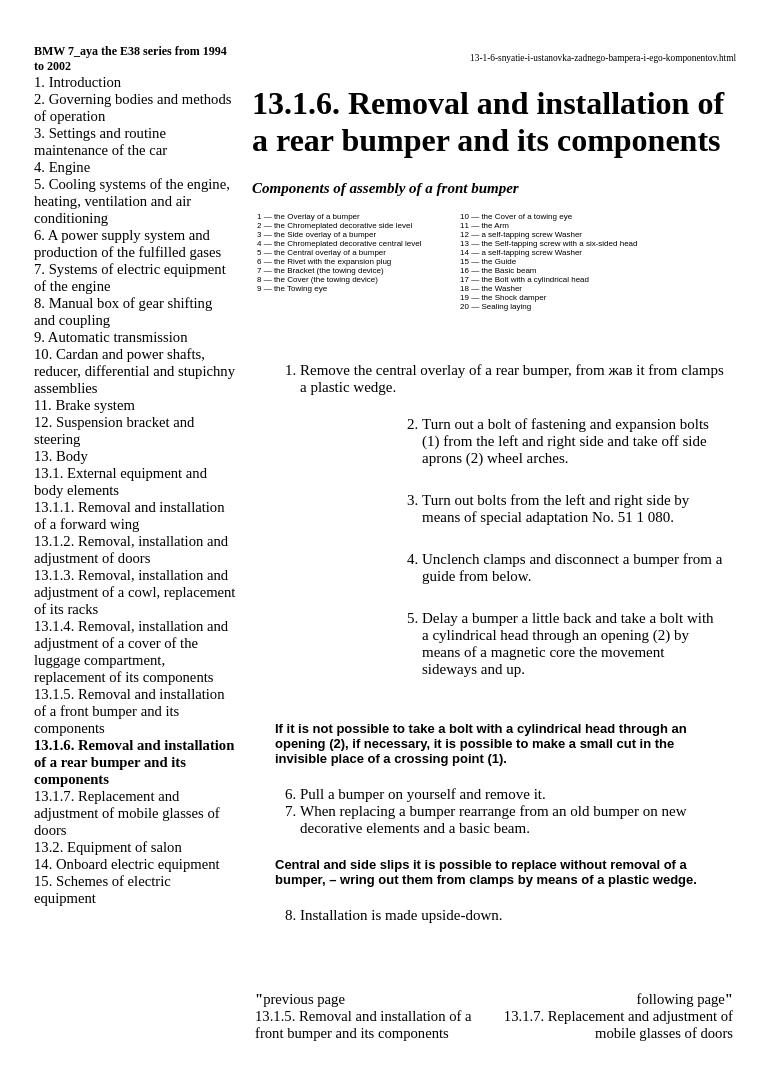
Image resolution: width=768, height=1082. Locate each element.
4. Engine (62, 167)
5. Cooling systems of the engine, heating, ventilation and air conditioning (132, 201)
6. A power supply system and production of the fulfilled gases (127, 243)
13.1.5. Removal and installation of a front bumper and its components (129, 711)
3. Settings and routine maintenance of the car (100, 141)
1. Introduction (77, 82)
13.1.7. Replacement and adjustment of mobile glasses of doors (127, 813)
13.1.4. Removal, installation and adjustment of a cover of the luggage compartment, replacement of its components (131, 651)
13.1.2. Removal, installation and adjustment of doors (131, 549)
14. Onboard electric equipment (127, 864)
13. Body (61, 456)
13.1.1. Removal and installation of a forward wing (129, 515)
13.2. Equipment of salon (108, 847)
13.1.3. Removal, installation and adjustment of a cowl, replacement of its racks (134, 592)
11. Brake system (84, 405)
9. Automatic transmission (110, 337)
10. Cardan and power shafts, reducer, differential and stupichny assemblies (134, 371)
